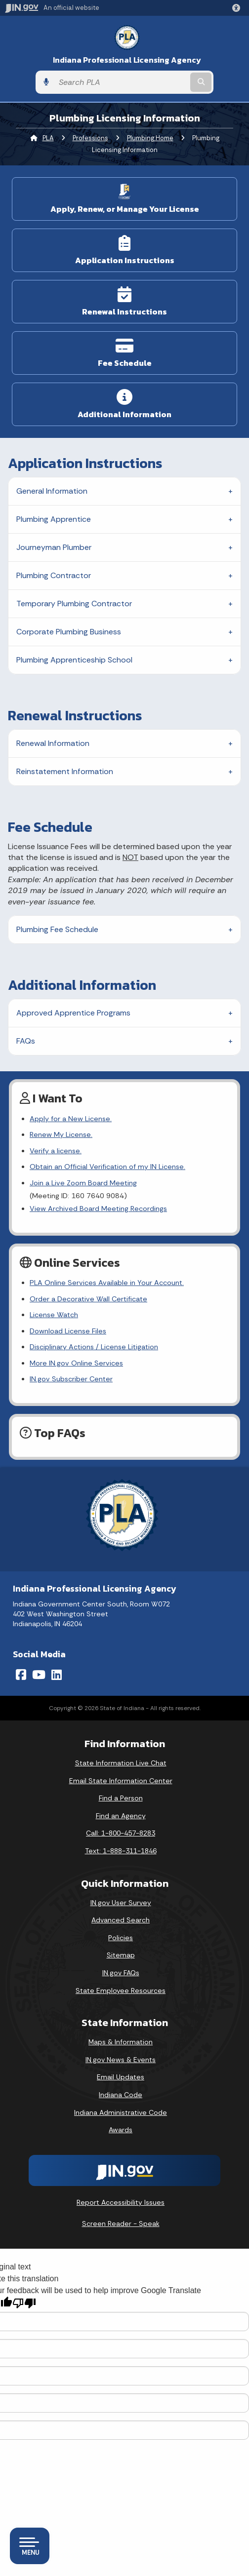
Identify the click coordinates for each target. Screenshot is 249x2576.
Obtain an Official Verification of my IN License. (107, 1166)
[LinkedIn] (56, 1674)
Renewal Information (52, 743)
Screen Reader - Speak (121, 2223)
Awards (120, 2129)
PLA (48, 138)
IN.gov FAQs (120, 1972)
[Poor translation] (24, 2303)
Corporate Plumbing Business (68, 631)
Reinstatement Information (64, 771)
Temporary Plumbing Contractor (74, 603)
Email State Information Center (120, 1780)
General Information (51, 491)
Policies (120, 1937)
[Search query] (121, 82)
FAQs (25, 1041)
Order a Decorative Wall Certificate (88, 1298)
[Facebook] (21, 1674)
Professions (90, 138)
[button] (238, 8)
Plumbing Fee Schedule (57, 929)
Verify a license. (56, 1150)
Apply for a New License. (71, 1118)
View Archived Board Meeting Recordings (98, 1208)
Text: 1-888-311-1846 (121, 1850)
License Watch (54, 1314)
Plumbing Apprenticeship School (74, 660)
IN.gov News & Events (120, 2059)
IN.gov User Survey (120, 1902)
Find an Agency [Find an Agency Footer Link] (121, 1815)
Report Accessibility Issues (121, 2202)
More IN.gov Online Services (76, 1363)
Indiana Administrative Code (120, 2112)
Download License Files (68, 1331)
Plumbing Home (150, 138)
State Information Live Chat (120, 1762)
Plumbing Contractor (53, 575)
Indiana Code (120, 2094)
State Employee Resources (121, 1990)
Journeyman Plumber (53, 547)
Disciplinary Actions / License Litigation (94, 1346)
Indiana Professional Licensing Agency (127, 60)
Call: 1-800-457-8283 (120, 1833)
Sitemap (121, 1955)
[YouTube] (38, 1674)
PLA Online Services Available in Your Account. (107, 1282)
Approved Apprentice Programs (73, 1013)
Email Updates (120, 2076)
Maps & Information (120, 2041)
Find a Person (121, 1798)
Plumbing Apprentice (53, 519)
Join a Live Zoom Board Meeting (83, 1182)
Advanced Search (120, 1919)
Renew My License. (61, 1134)
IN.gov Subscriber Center (71, 1378)
